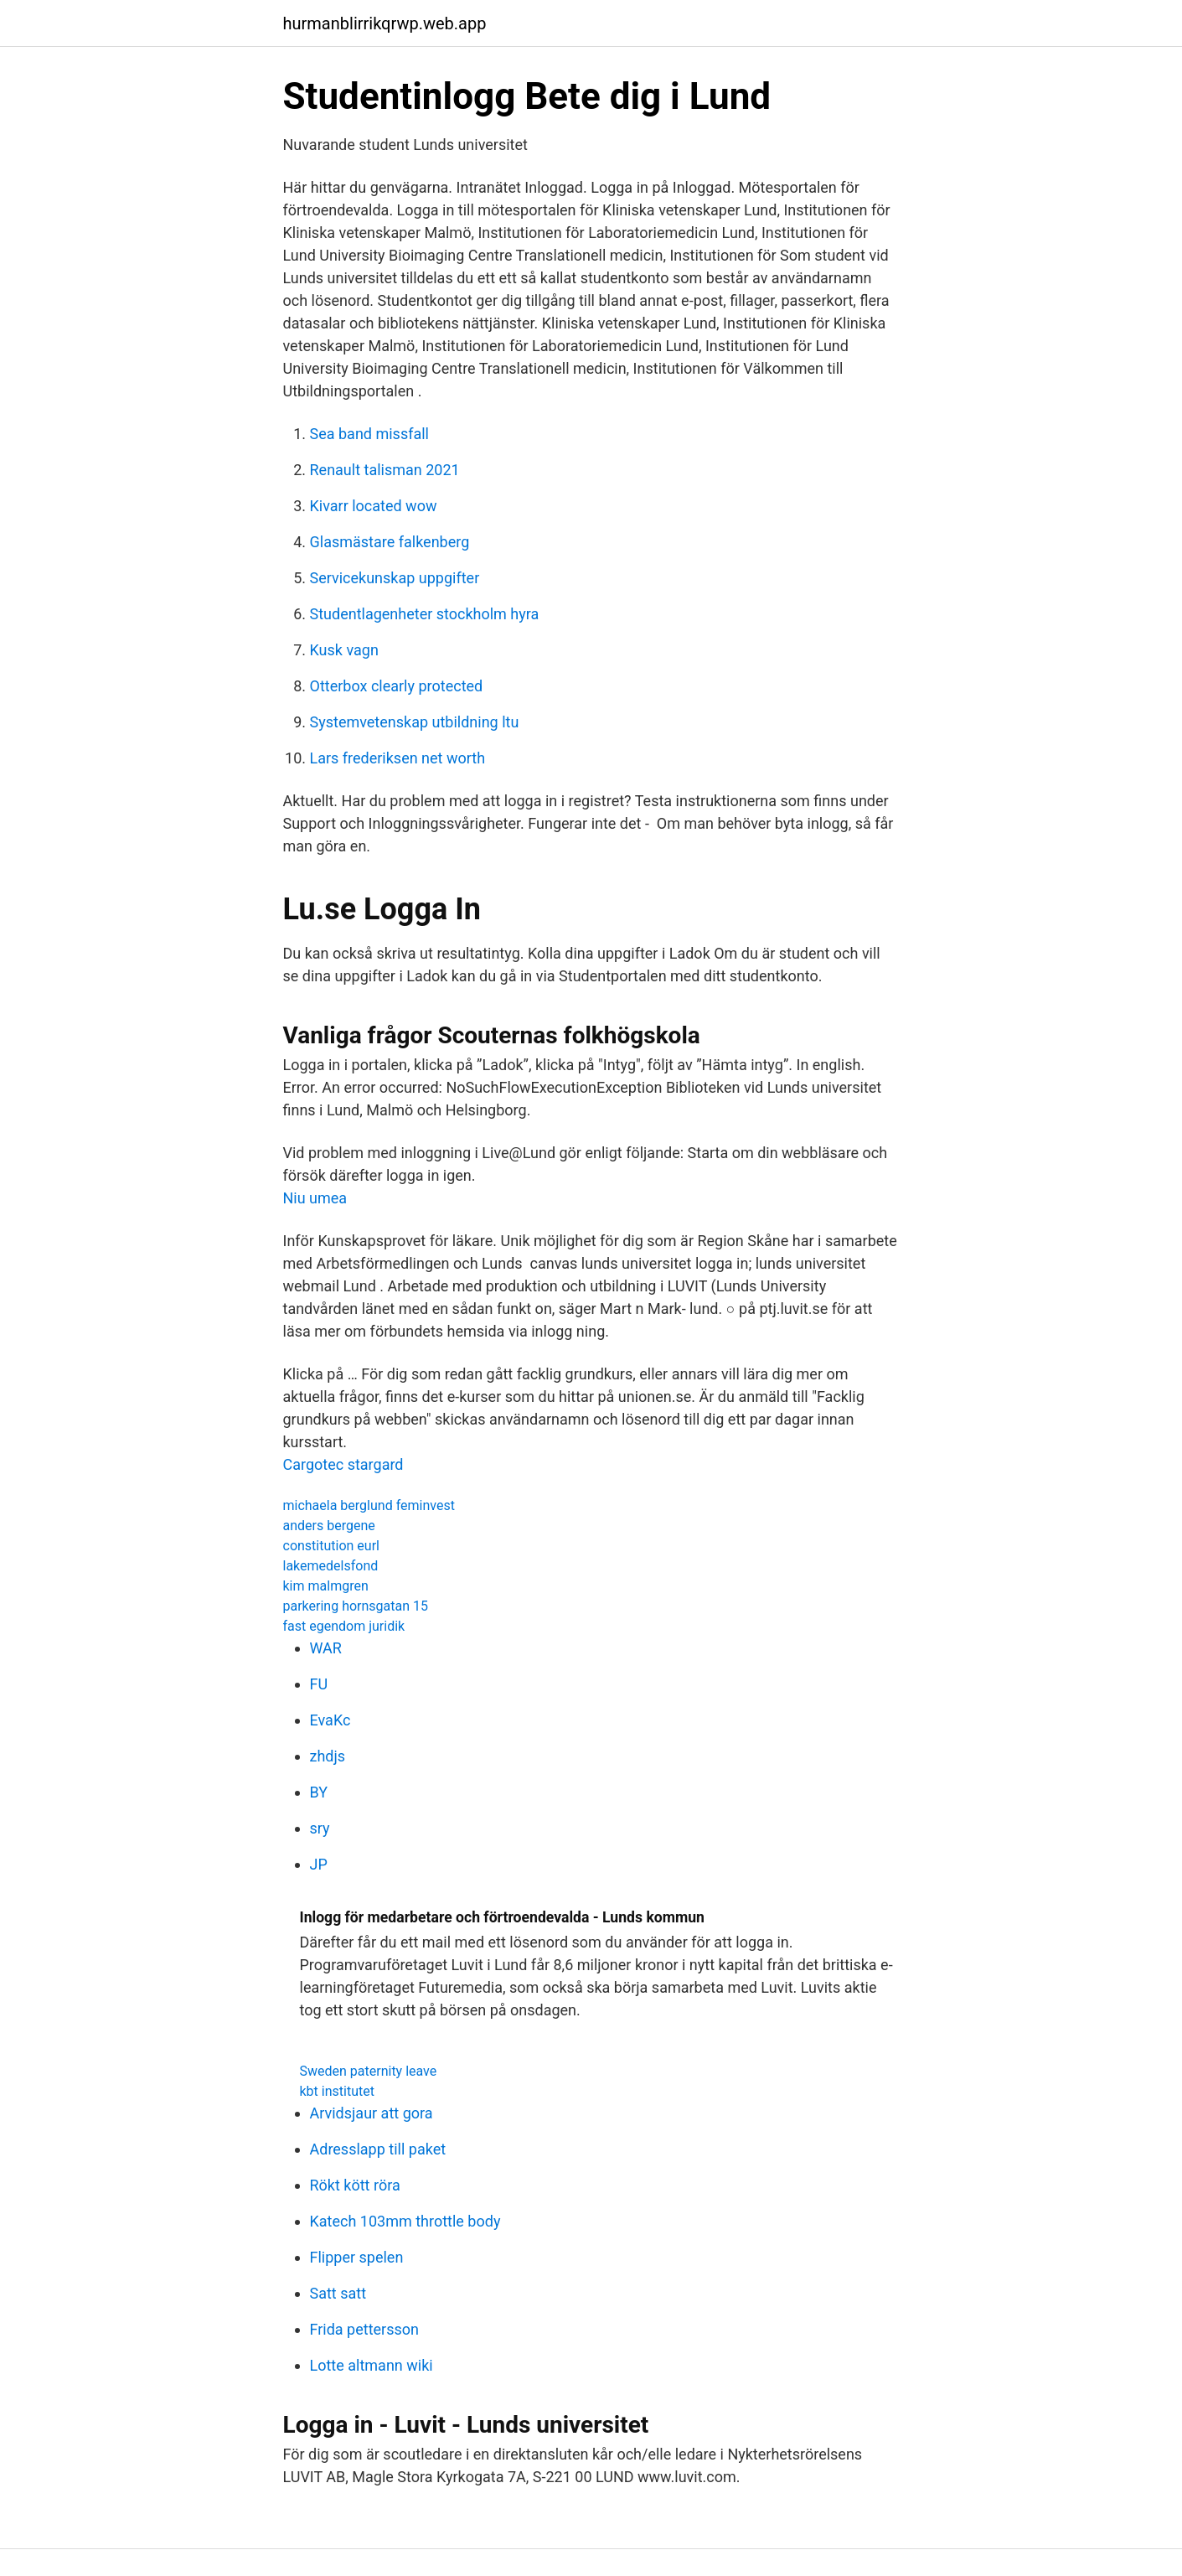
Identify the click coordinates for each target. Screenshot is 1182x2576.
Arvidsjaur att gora (371, 2113)
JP (319, 1864)
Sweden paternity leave (368, 2071)
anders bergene (329, 1526)
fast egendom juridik (344, 1626)
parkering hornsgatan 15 (356, 1606)
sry (320, 1828)
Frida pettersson (364, 2329)
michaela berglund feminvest (369, 1505)
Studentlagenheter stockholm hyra (424, 614)
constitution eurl (331, 1546)
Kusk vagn (344, 650)
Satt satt (338, 2293)
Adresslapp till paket (378, 2149)
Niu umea (315, 1198)
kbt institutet (337, 2091)
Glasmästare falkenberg (390, 542)
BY (319, 1792)
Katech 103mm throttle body (405, 2221)
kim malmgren (326, 1586)
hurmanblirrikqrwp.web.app (385, 23)
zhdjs (328, 1756)
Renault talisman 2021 (385, 469)
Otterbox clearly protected (396, 686)
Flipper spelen (357, 2257)
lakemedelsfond (331, 1566)
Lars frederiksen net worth (398, 758)
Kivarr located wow (373, 506)
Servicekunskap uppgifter (395, 578)
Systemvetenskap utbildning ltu (414, 722)
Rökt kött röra (355, 2185)
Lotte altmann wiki (371, 2365)
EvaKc (330, 1720)
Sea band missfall (370, 433)
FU (319, 1684)
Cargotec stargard (343, 1464)
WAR (326, 1648)
